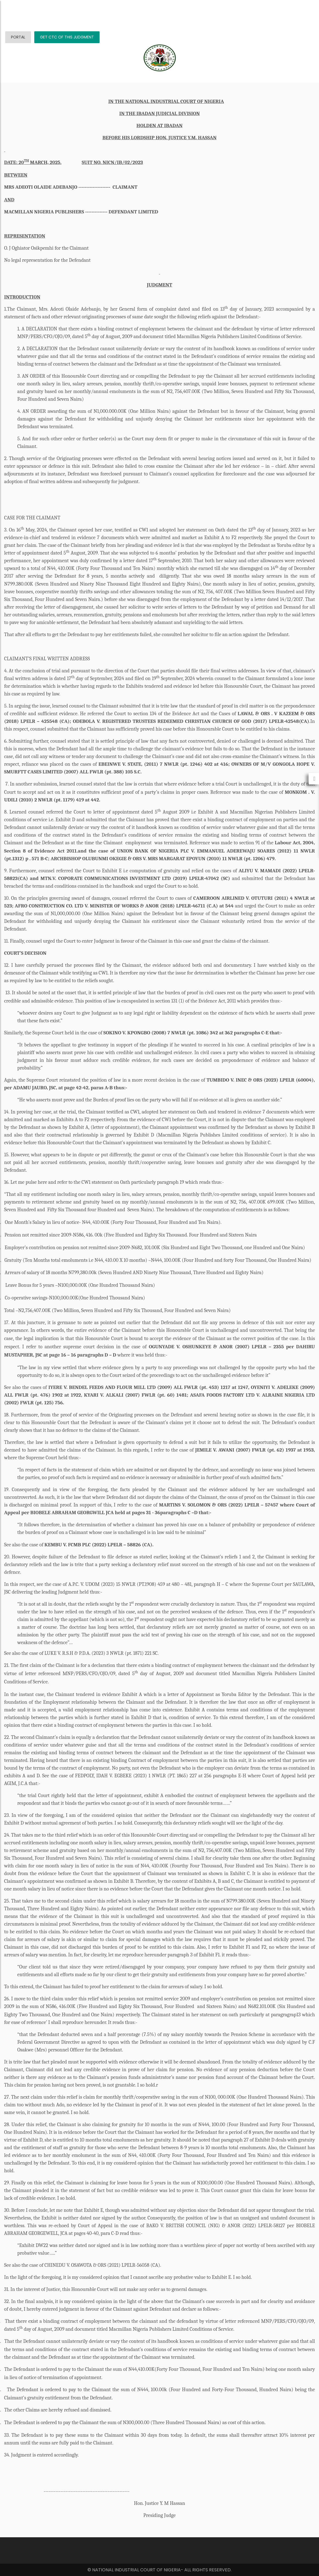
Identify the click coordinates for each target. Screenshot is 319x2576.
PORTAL (18, 37)
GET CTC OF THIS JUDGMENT (67, 37)
